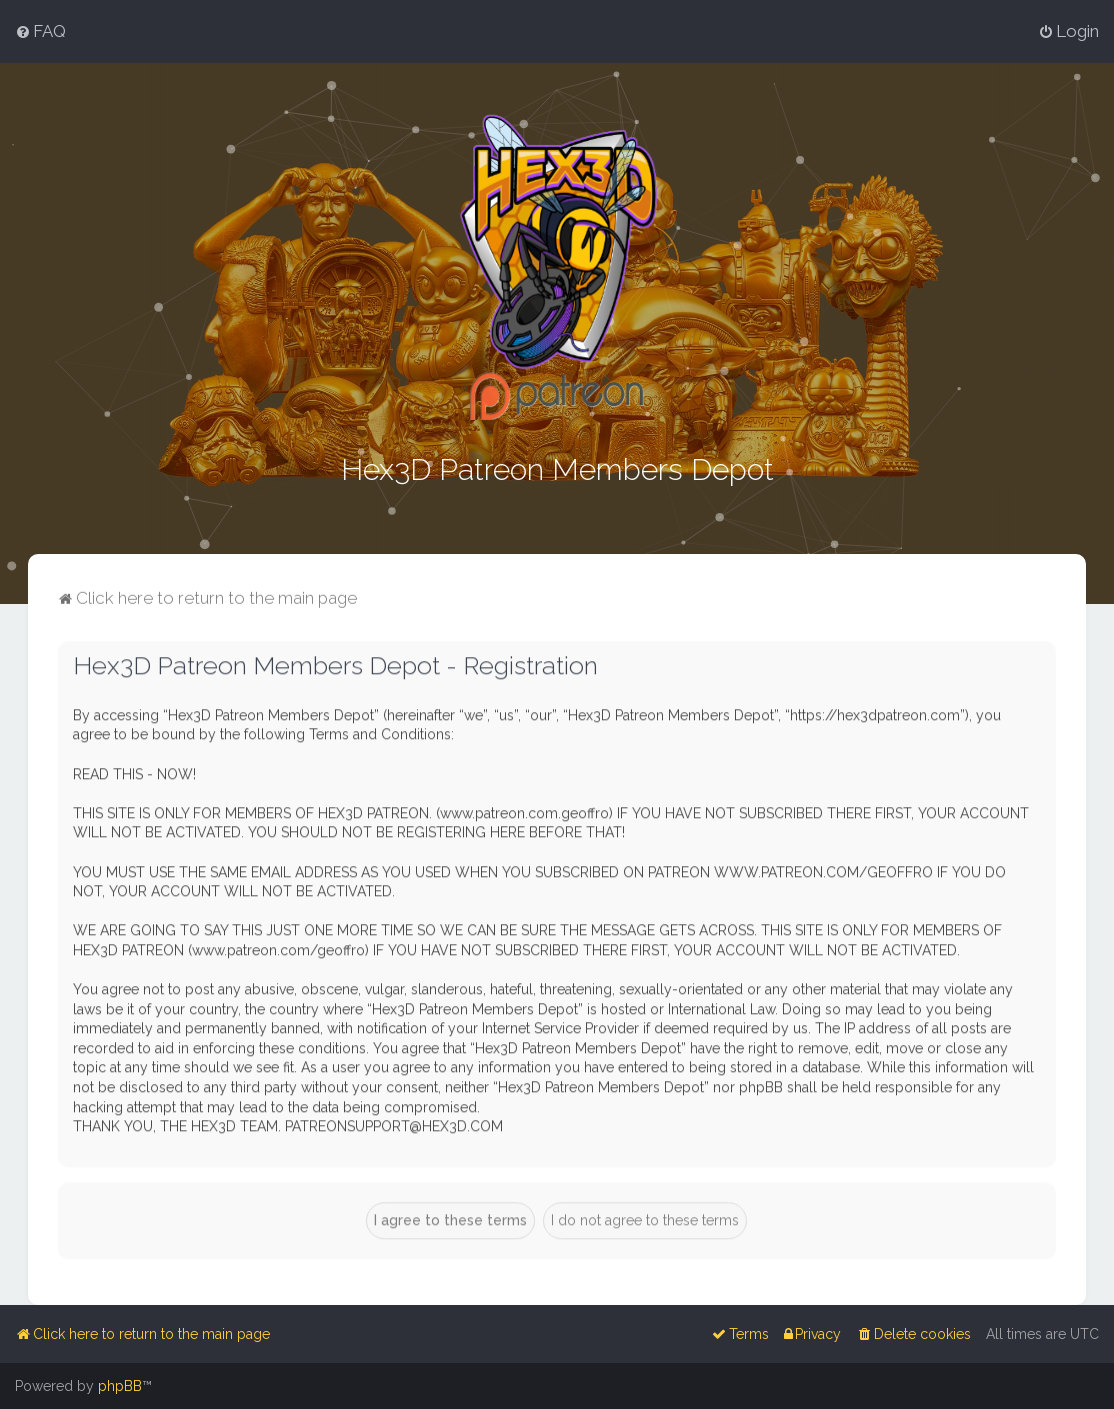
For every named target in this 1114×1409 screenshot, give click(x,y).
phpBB (120, 1386)
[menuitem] (40, 31)
